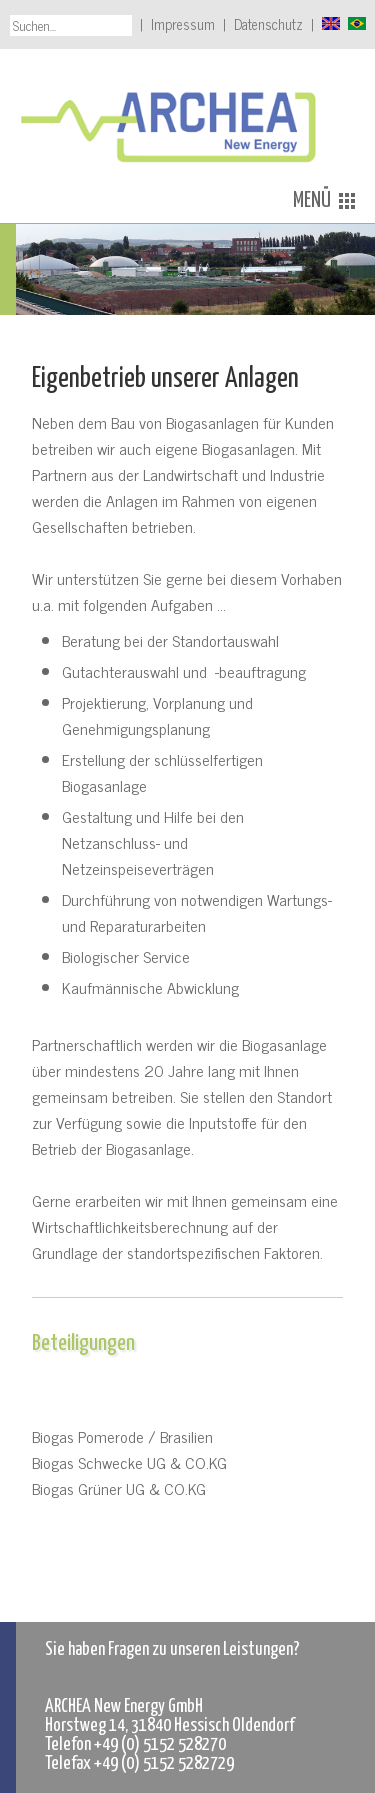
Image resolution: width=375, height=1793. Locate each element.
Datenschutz (268, 24)
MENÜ (324, 201)
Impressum (183, 24)
